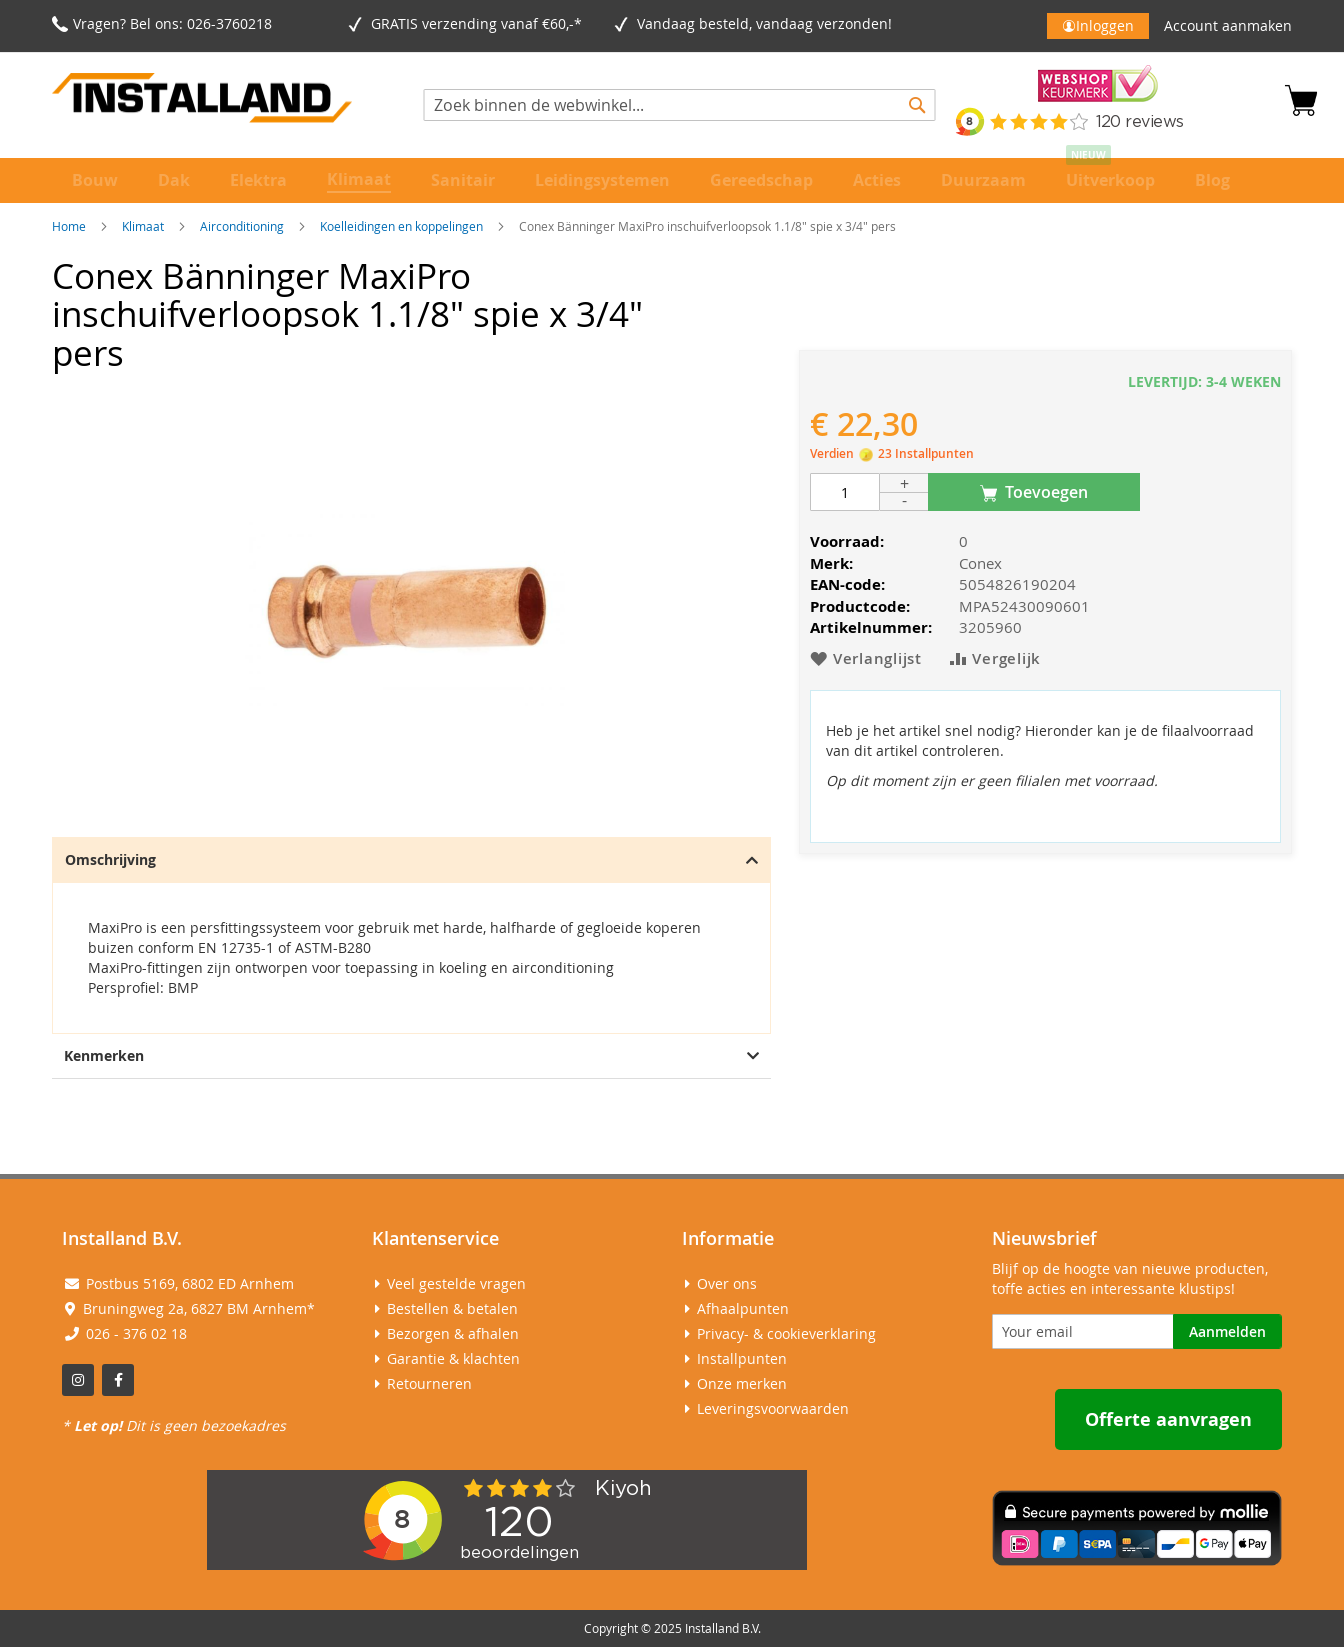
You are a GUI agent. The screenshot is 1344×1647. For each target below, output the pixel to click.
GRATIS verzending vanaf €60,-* (480, 23)
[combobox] (680, 105)
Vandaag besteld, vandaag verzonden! (768, 23)
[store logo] (202, 101)
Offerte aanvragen (1168, 1419)
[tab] (411, 935)
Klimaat (143, 226)
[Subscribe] (1227, 1331)
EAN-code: (847, 584)
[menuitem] (95, 180)
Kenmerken (411, 1055)
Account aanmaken (1228, 25)
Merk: (831, 563)
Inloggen (1105, 25)
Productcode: (860, 606)
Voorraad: (847, 541)
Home (69, 226)
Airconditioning (242, 226)
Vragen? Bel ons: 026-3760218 (172, 23)
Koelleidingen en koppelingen (401, 226)
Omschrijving (411, 859)
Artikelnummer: (871, 627)
